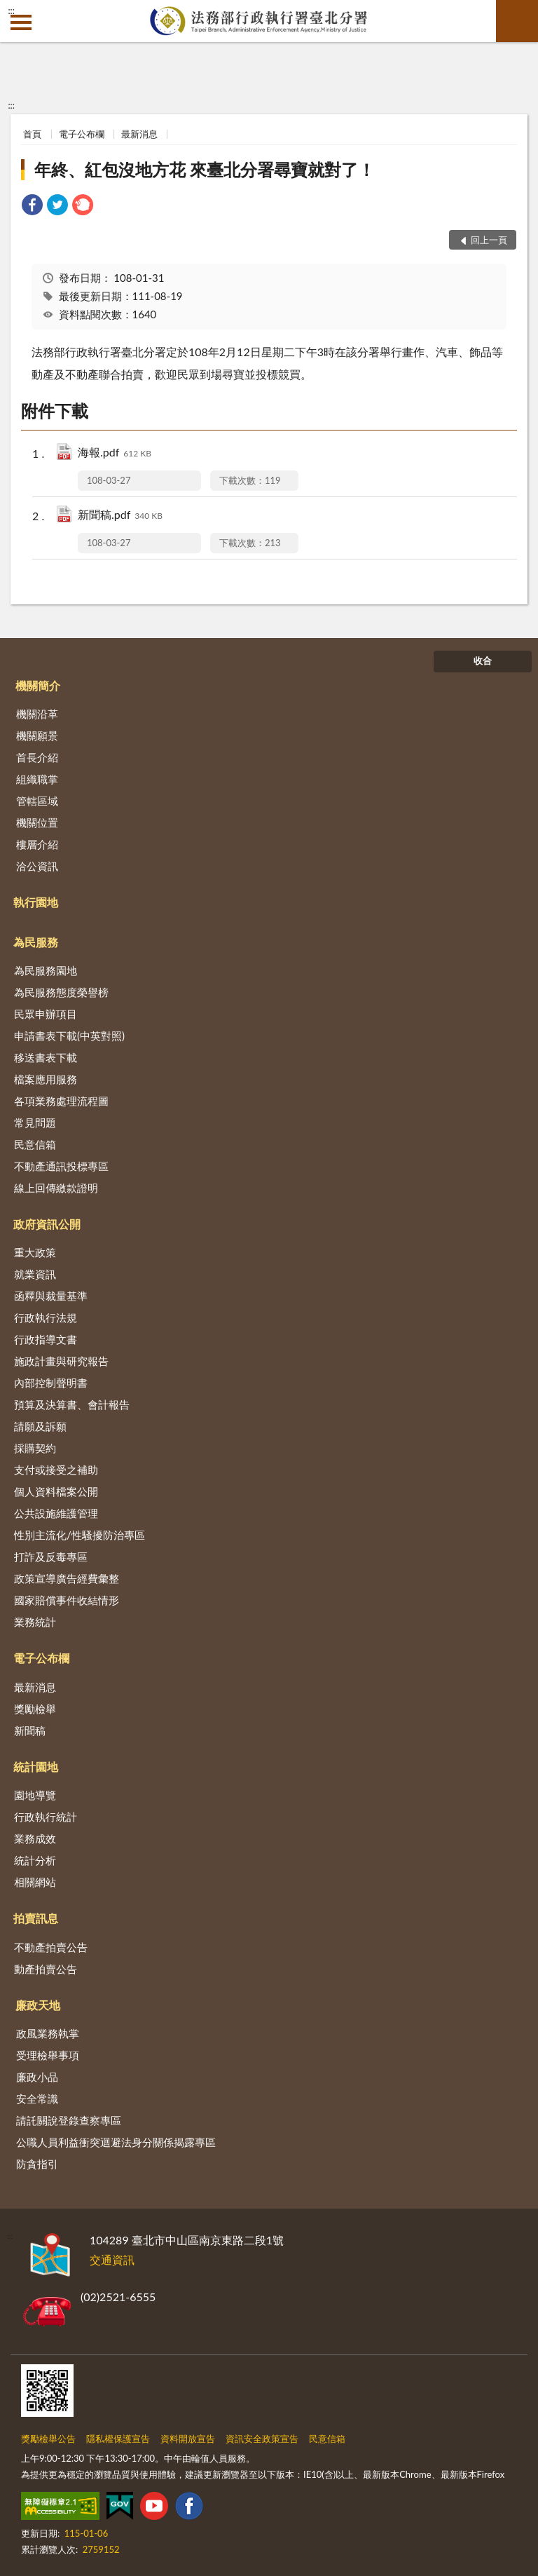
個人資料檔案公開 (56, 1491)
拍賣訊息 (35, 1918)
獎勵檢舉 (35, 1708)
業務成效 (35, 1838)
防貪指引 (37, 2163)
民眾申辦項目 (45, 1014)
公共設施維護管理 (56, 1513)
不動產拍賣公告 (51, 1947)
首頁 (32, 134)
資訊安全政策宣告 (262, 2438)
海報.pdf (114, 453)
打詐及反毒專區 (51, 1556)
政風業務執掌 (47, 2033)
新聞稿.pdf (120, 516)
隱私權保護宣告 (118, 2438)
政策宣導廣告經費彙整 (66, 1578)
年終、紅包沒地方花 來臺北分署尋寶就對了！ (204, 169)
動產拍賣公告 (45, 1968)
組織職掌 (37, 779)
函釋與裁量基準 (51, 1295)
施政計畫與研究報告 (61, 1361)
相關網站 (35, 1882)
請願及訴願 (40, 1426)
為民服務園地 (45, 970)
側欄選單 (21, 22)
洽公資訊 (37, 866)
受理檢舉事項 (47, 2055)
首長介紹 (37, 757)
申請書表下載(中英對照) (69, 1035)
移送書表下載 (45, 1057)
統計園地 (35, 1766)
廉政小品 (37, 2076)
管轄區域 (37, 800)
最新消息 (139, 134)
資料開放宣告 (187, 2438)
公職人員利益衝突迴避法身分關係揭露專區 (116, 2142)
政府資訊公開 (47, 1224)
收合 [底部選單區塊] (483, 660)
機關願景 (37, 735)
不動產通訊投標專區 (61, 1166)
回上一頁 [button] (489, 239)
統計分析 (35, 1860)
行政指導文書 (45, 1339)
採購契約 (35, 1448)
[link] (32, 206)
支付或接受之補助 (56, 1469)
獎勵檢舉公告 (48, 2438)
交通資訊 (112, 2259)
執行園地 (35, 902)
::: (11, 10)
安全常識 (37, 2098)
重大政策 (35, 1252)
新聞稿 (30, 1730)
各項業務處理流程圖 (61, 1100)
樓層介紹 (37, 844)
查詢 (517, 21)
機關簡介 (37, 685)
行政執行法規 (45, 1317)
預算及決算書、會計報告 (72, 1404)
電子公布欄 (81, 134)
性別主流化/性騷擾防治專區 (79, 1534)
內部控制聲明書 (51, 1382)
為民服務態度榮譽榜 (61, 992)
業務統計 (35, 1621)
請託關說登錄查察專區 (68, 2120)
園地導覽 (35, 1795)
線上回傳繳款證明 (56, 1187)
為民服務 (35, 942)
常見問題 (35, 1122)
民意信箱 (35, 1144)
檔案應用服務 (45, 1079)
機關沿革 (37, 713)
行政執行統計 (45, 1816)
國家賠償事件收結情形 (66, 1600)
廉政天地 (37, 2005)
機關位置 (37, 822)
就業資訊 (35, 1274)
